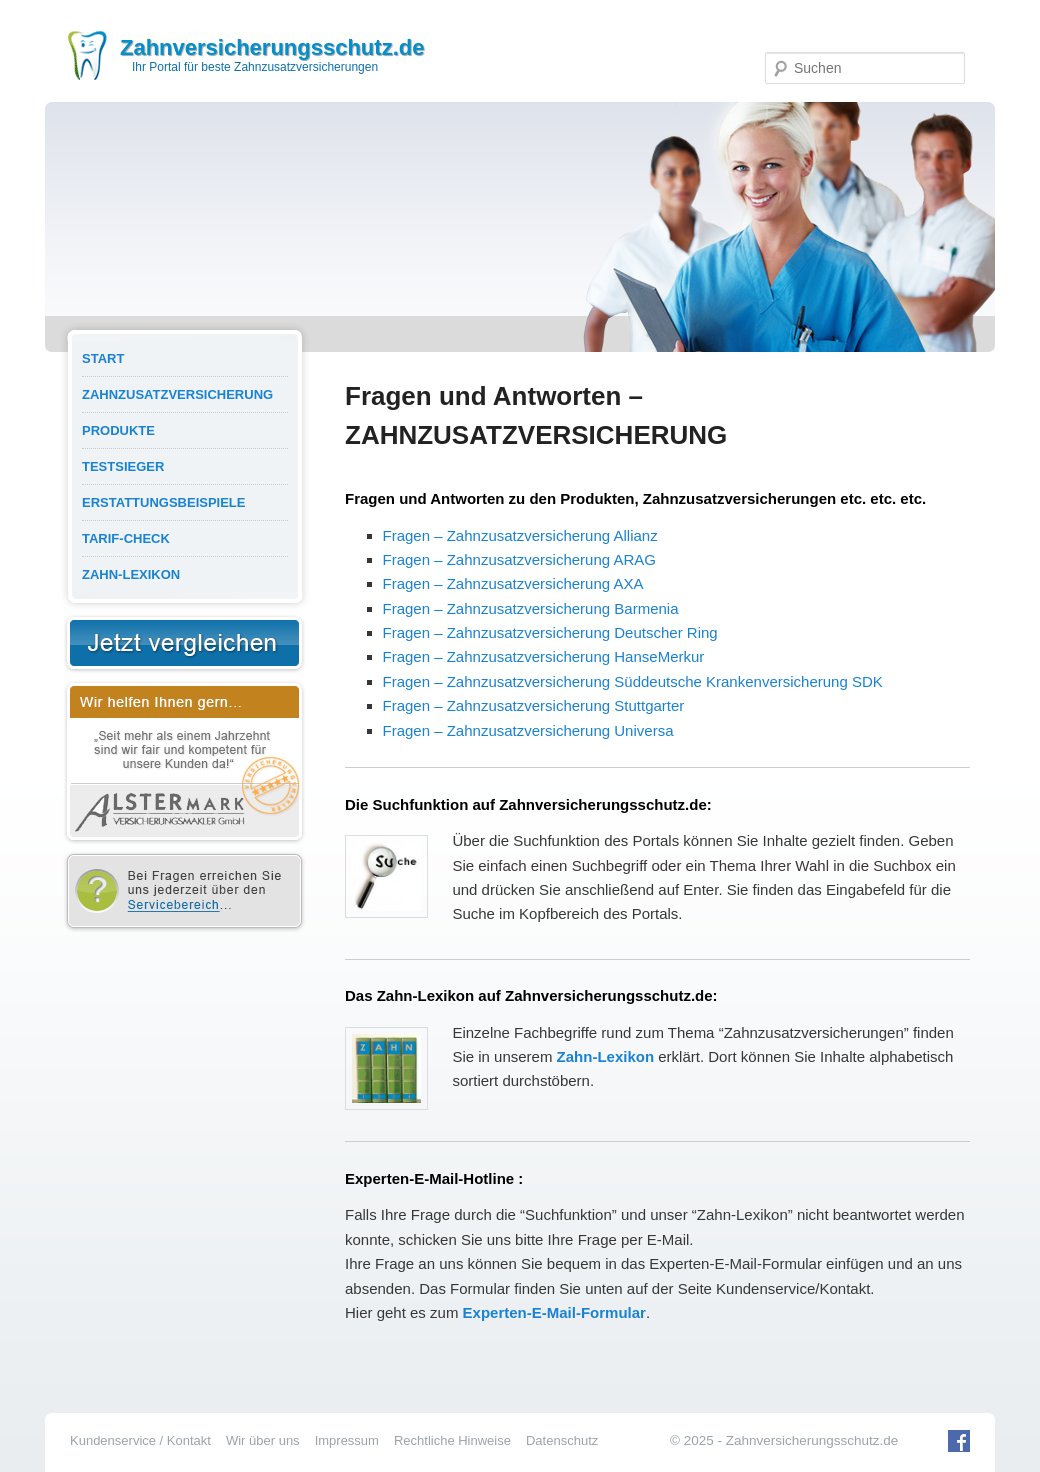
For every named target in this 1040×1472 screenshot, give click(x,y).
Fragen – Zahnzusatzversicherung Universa (528, 730)
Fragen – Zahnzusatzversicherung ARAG (519, 559)
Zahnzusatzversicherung (177, 394)
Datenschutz (562, 1440)
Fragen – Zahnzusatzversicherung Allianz (520, 535)
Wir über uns (263, 1440)
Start (103, 358)
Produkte (118, 430)
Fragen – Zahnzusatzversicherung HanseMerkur (544, 656)
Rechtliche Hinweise (452, 1440)
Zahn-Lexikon (131, 574)
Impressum (347, 1440)
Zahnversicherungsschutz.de (272, 47)
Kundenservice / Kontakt (140, 1440)
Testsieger (123, 466)
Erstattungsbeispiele (163, 502)
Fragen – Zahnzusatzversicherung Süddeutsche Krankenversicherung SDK (633, 681)
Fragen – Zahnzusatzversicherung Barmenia (531, 608)
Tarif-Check (126, 538)
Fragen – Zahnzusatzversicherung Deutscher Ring (550, 632)
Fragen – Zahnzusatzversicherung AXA (513, 583)
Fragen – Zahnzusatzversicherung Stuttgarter (534, 705)
